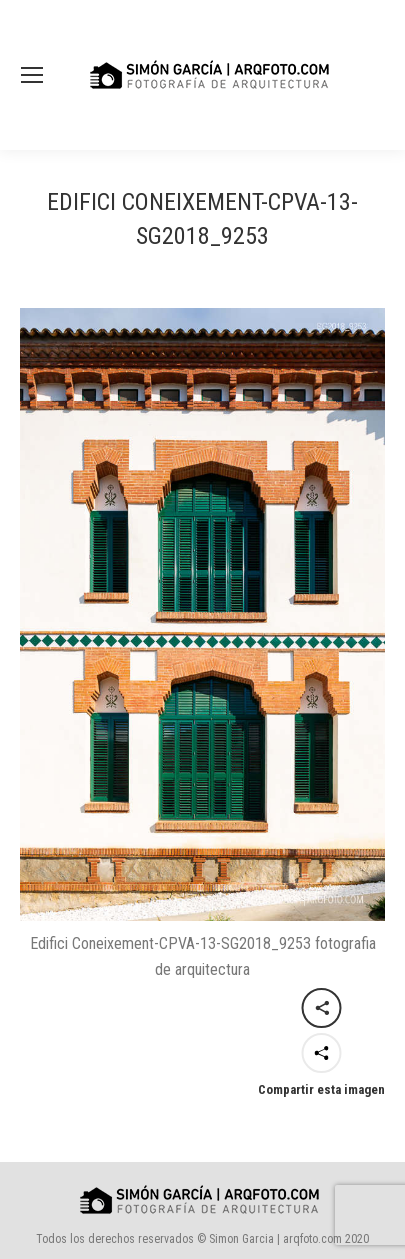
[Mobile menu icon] (32, 75)
